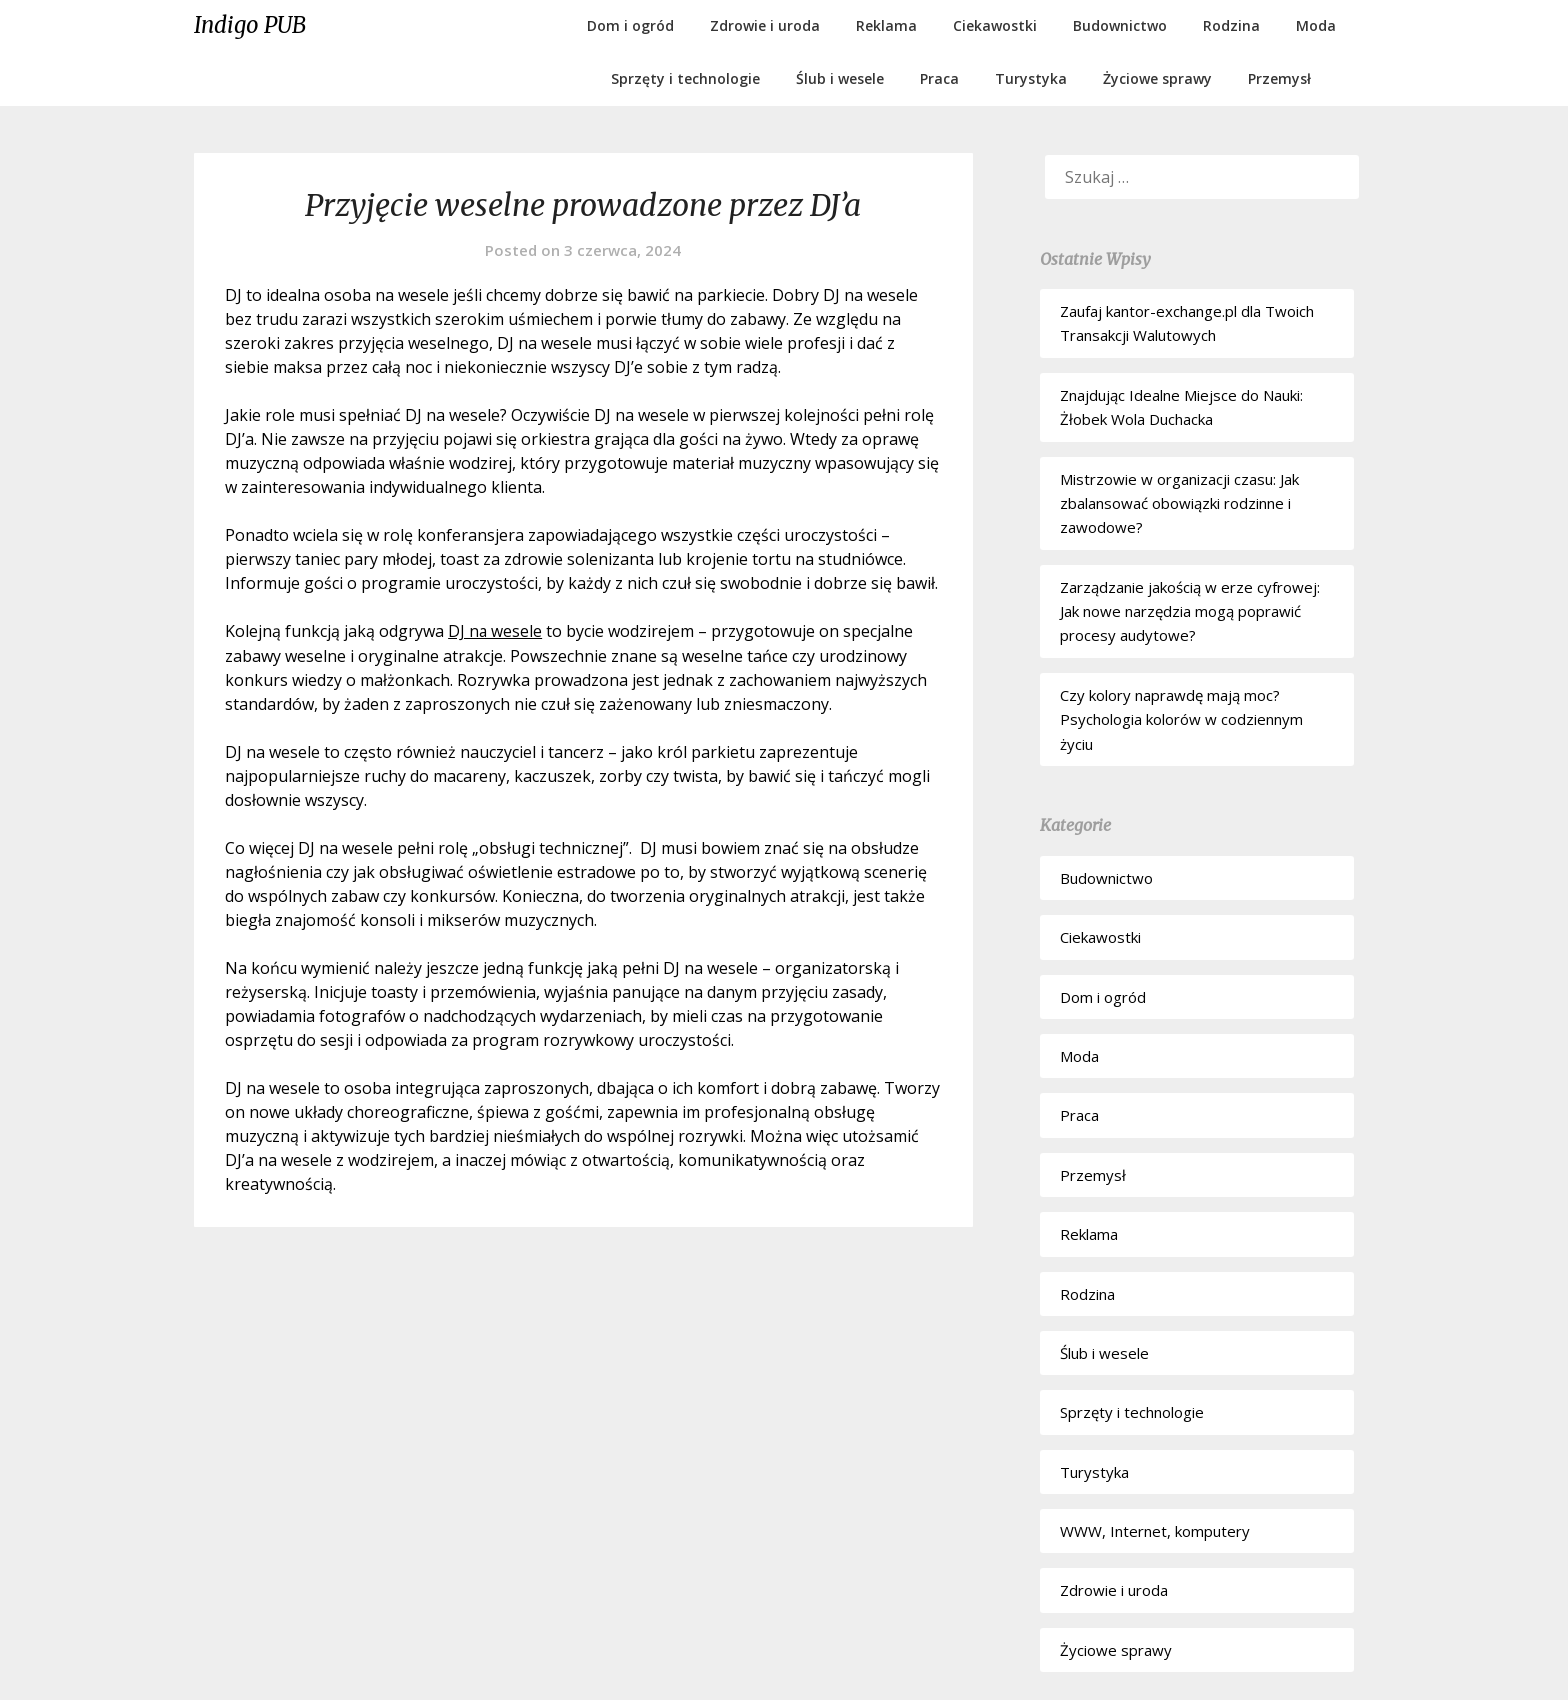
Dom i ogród (630, 25)
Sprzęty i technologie (685, 78)
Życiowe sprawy (1157, 78)
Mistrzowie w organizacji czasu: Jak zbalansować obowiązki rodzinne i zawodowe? (1179, 503)
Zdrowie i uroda (765, 25)
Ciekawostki (995, 25)
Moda (1316, 25)
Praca (939, 78)
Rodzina (1231, 25)
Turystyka (1031, 78)
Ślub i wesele (840, 78)
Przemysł (1279, 78)
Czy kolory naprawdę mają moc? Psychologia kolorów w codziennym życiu (1181, 719)
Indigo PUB (250, 25)
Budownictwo (1120, 25)
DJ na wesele (495, 631)
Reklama (886, 25)
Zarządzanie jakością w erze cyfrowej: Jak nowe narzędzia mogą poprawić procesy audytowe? (1190, 611)
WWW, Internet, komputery (1155, 1531)
